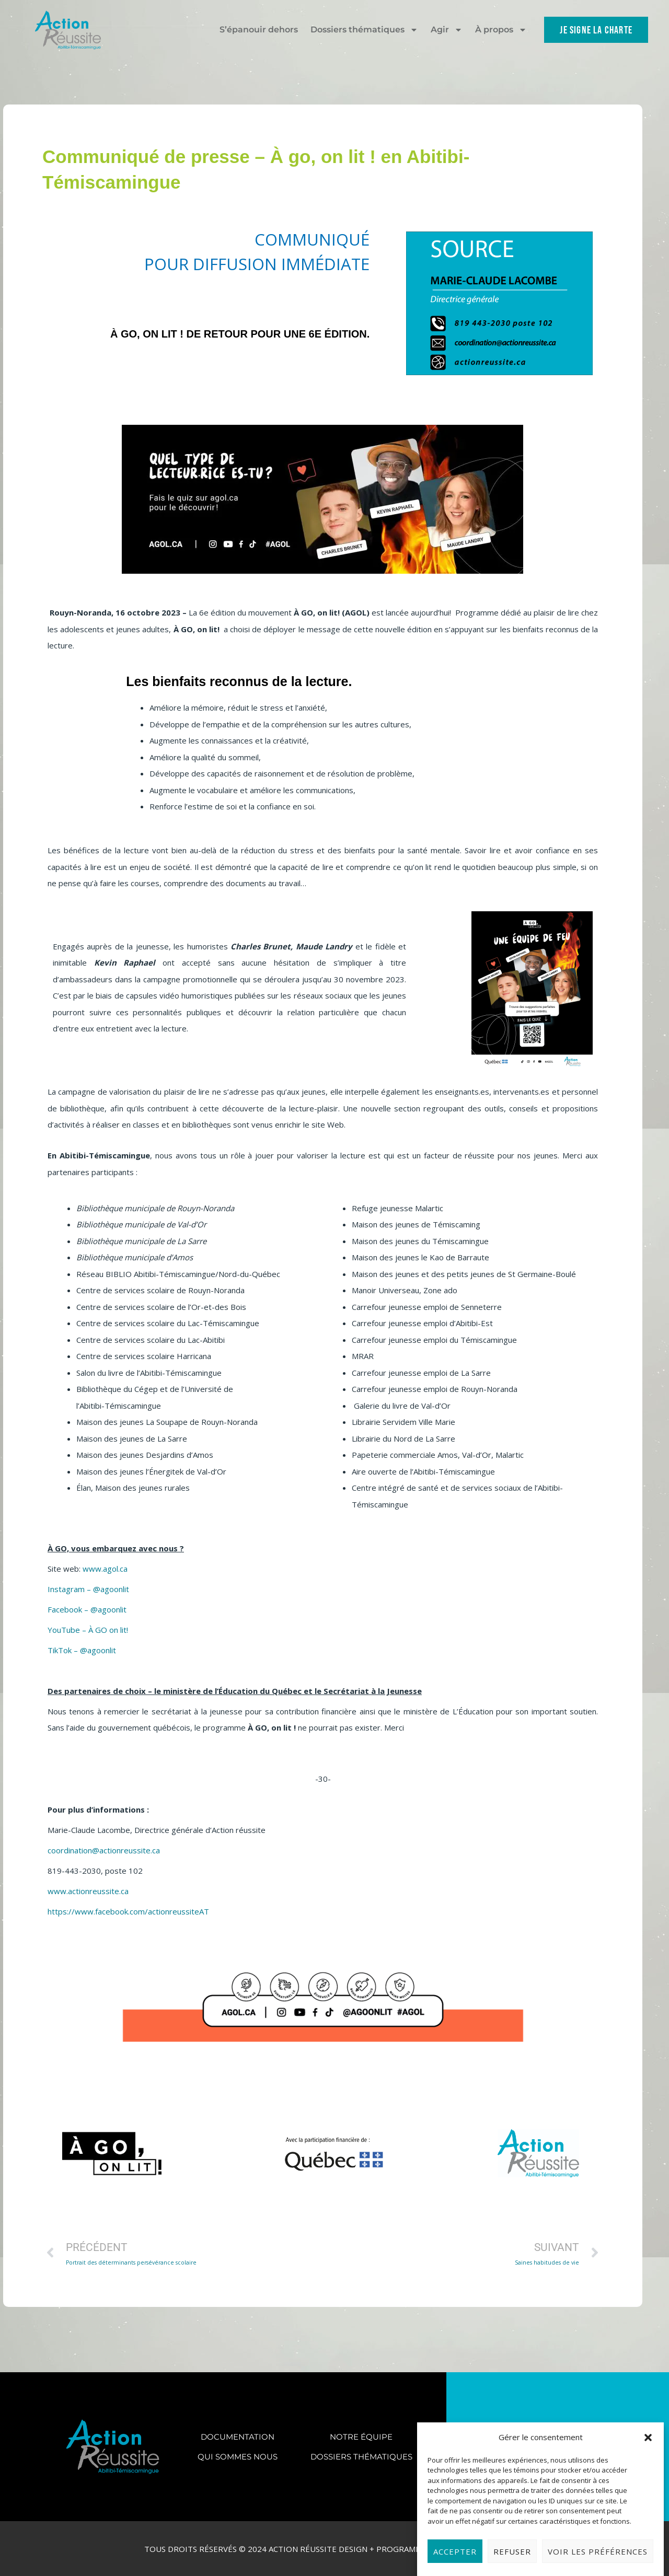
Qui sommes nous (238, 2457)
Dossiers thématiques (364, 30)
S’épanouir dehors (259, 30)
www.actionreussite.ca (88, 1891)
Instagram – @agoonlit (88, 1589)
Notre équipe (361, 2437)
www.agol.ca (105, 1568)
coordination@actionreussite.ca (104, 1850)
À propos (501, 30)
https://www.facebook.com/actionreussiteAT (128, 1911)
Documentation (237, 2437)
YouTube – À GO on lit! (88, 1629)
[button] (648, 2488)
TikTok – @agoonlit (82, 1650)
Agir (447, 30)
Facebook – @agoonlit (87, 1609)
